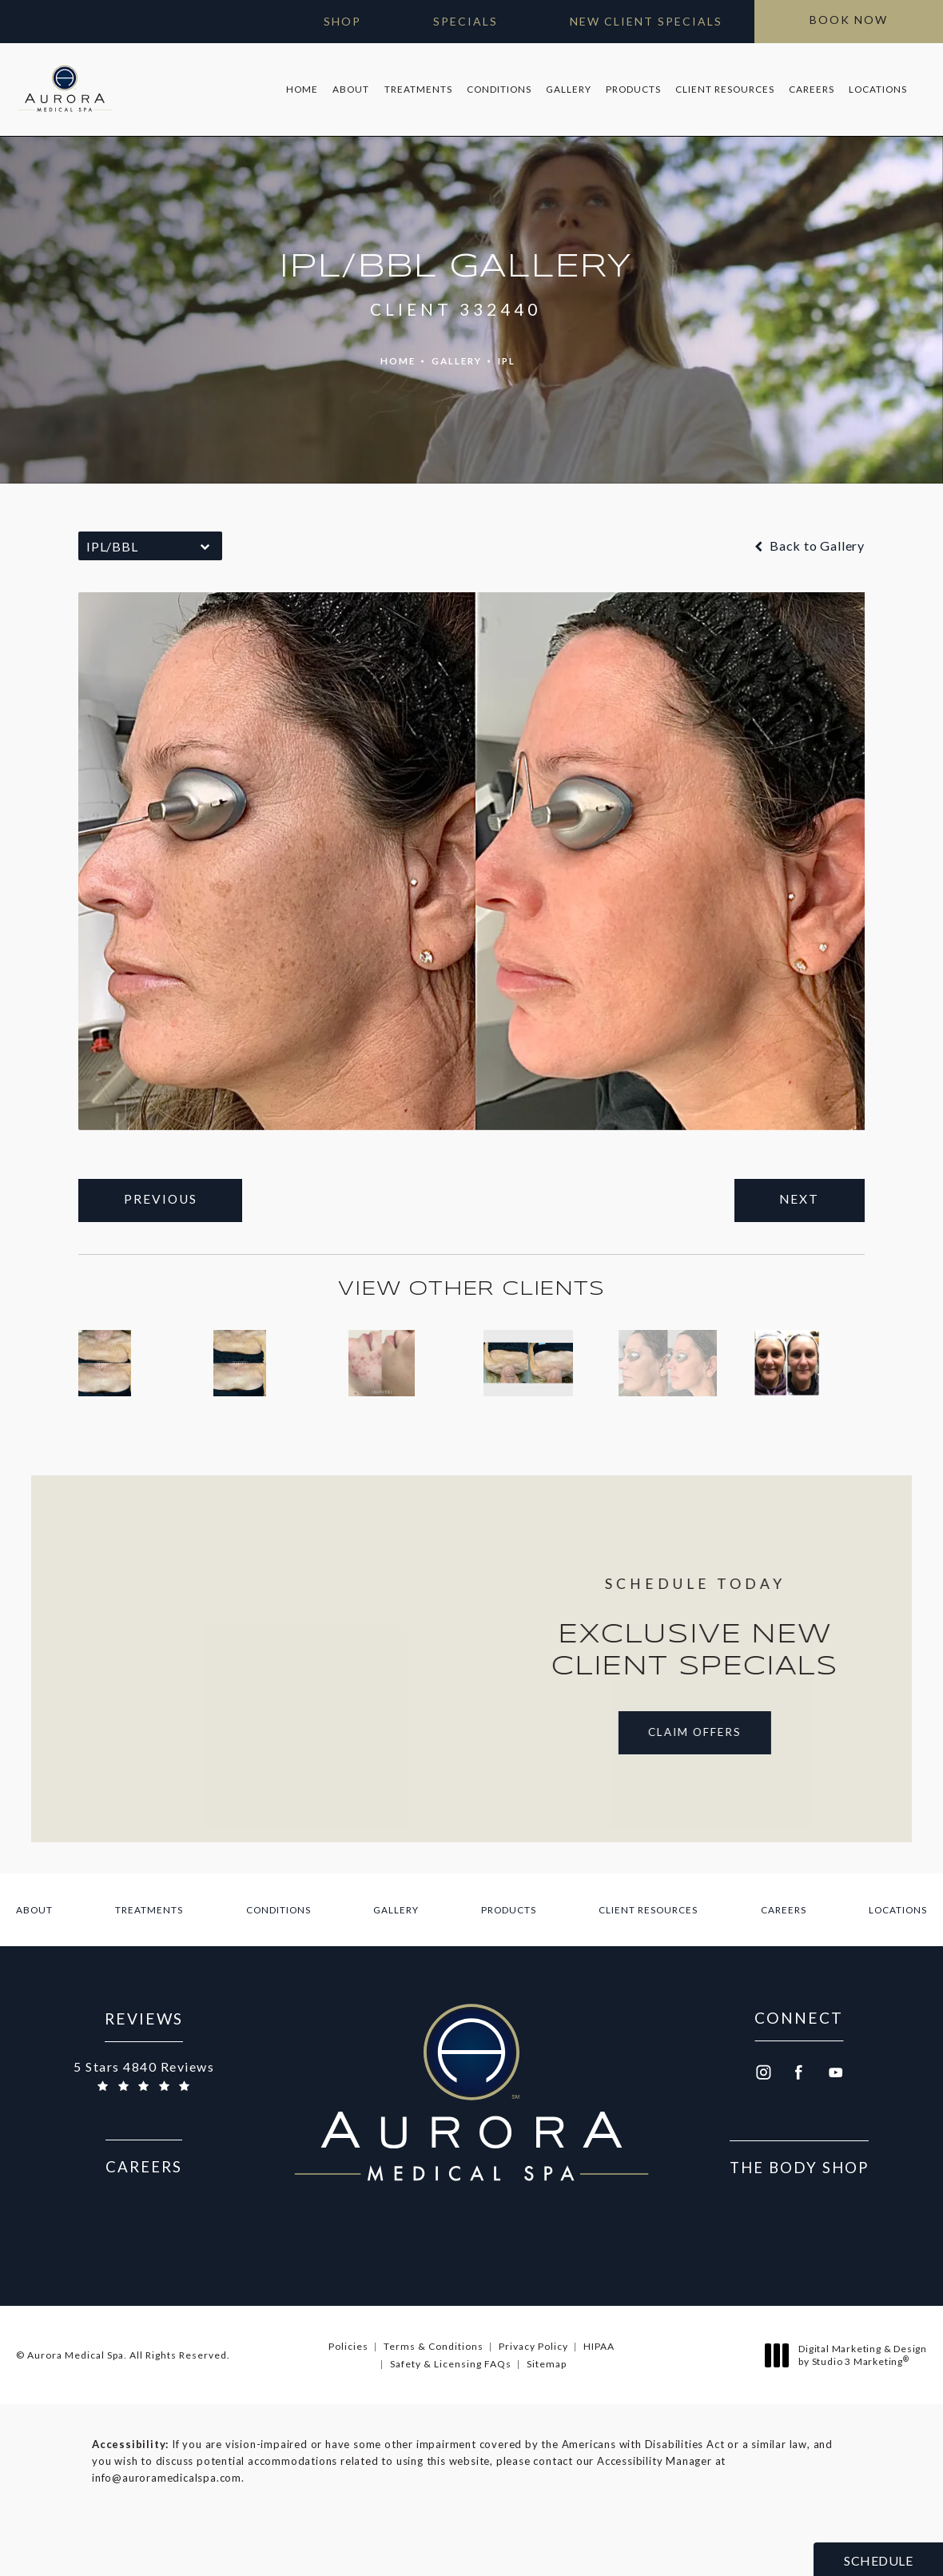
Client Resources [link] (721, 85)
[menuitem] (299, 86)
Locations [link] (875, 85)
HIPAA (599, 2388)
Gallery (456, 354)
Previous (164, 1193)
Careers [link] (808, 85)
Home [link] (299, 85)
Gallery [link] (564, 85)
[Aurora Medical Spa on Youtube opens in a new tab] (836, 2114)
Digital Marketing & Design (850, 2396)
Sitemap (547, 2405)
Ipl (508, 354)
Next (795, 1193)
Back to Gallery (808, 539)
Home (395, 354)
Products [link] (630, 85)
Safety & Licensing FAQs (450, 2405)
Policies (348, 2388)
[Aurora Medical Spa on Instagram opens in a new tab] (762, 2114)
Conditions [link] (495, 85)
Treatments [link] (414, 85)
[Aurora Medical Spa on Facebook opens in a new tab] (799, 2114)
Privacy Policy (533, 2388)
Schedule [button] (878, 2560)
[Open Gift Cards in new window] (326, 21)
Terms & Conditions (433, 2388)
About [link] (347, 85)
